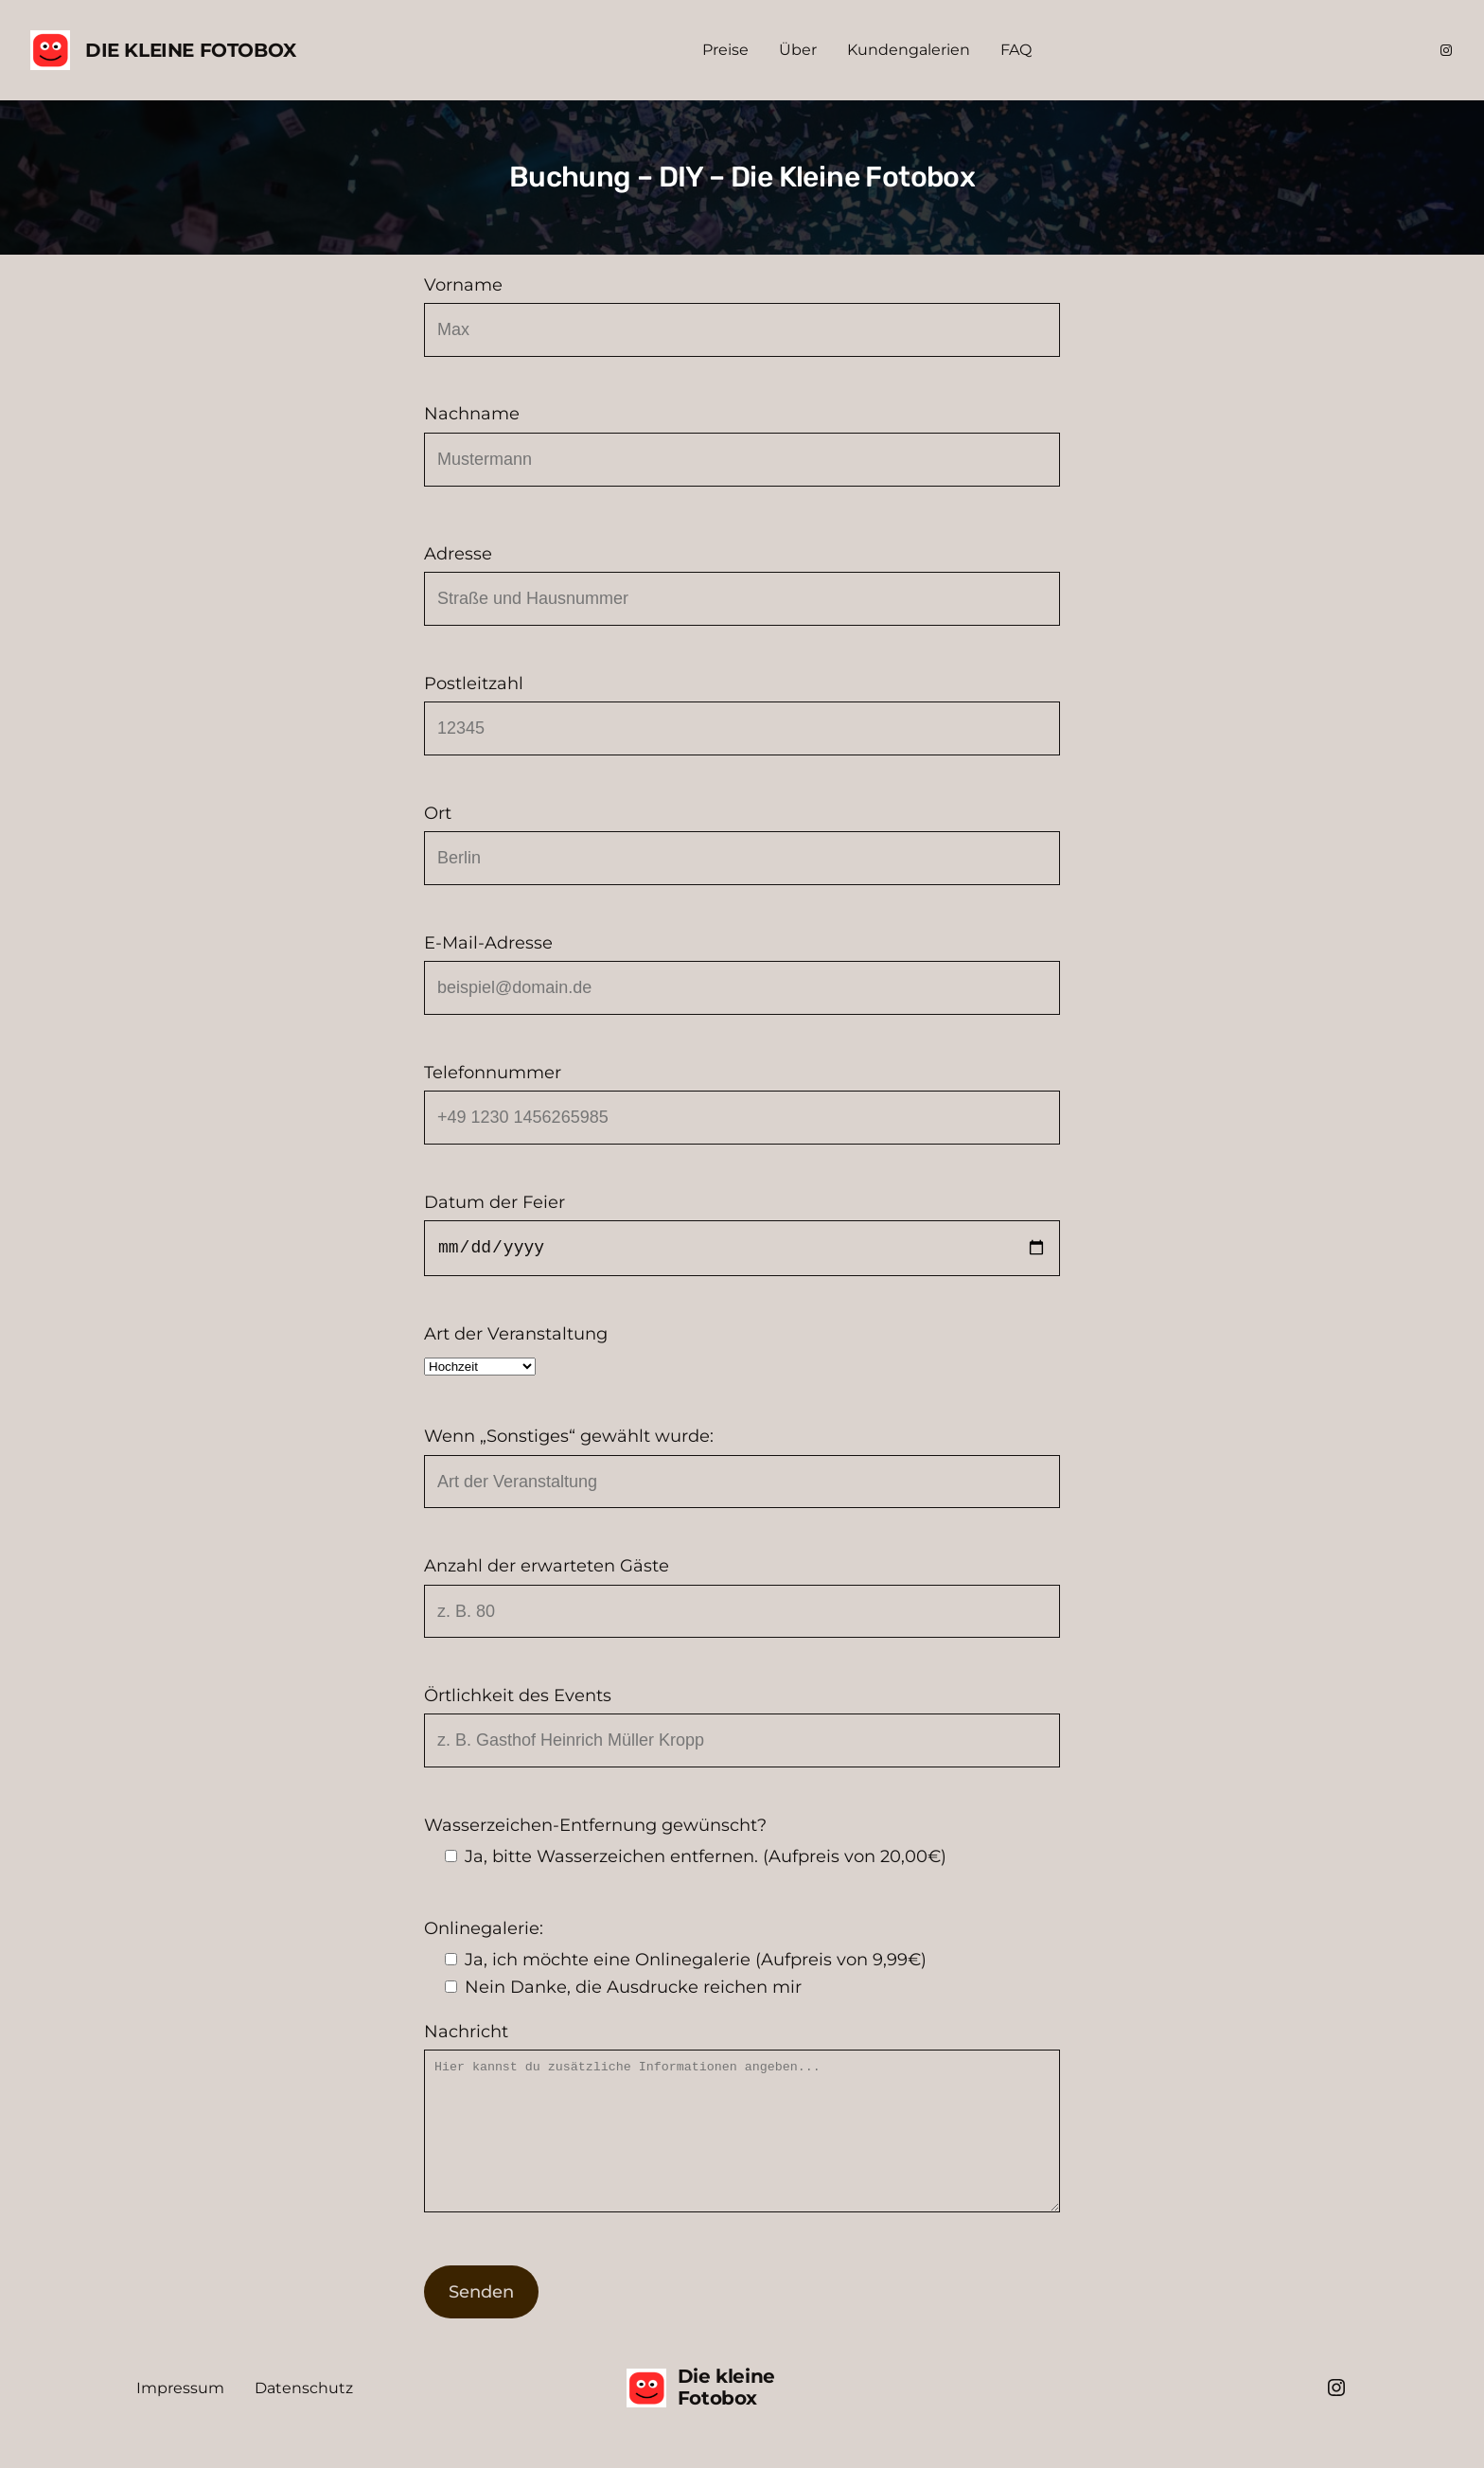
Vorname (742, 316)
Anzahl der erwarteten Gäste (742, 1596)
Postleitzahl (742, 714)
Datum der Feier (742, 1234)
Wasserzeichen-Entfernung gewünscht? (742, 1843)
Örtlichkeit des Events (742, 1726)
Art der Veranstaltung (742, 1351)
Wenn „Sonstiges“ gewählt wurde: (742, 1467)
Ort (742, 844)
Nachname (742, 444)
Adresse (742, 584)
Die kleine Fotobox (190, 50)
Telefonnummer (742, 1103)
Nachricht (742, 2135)
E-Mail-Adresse (742, 973)
